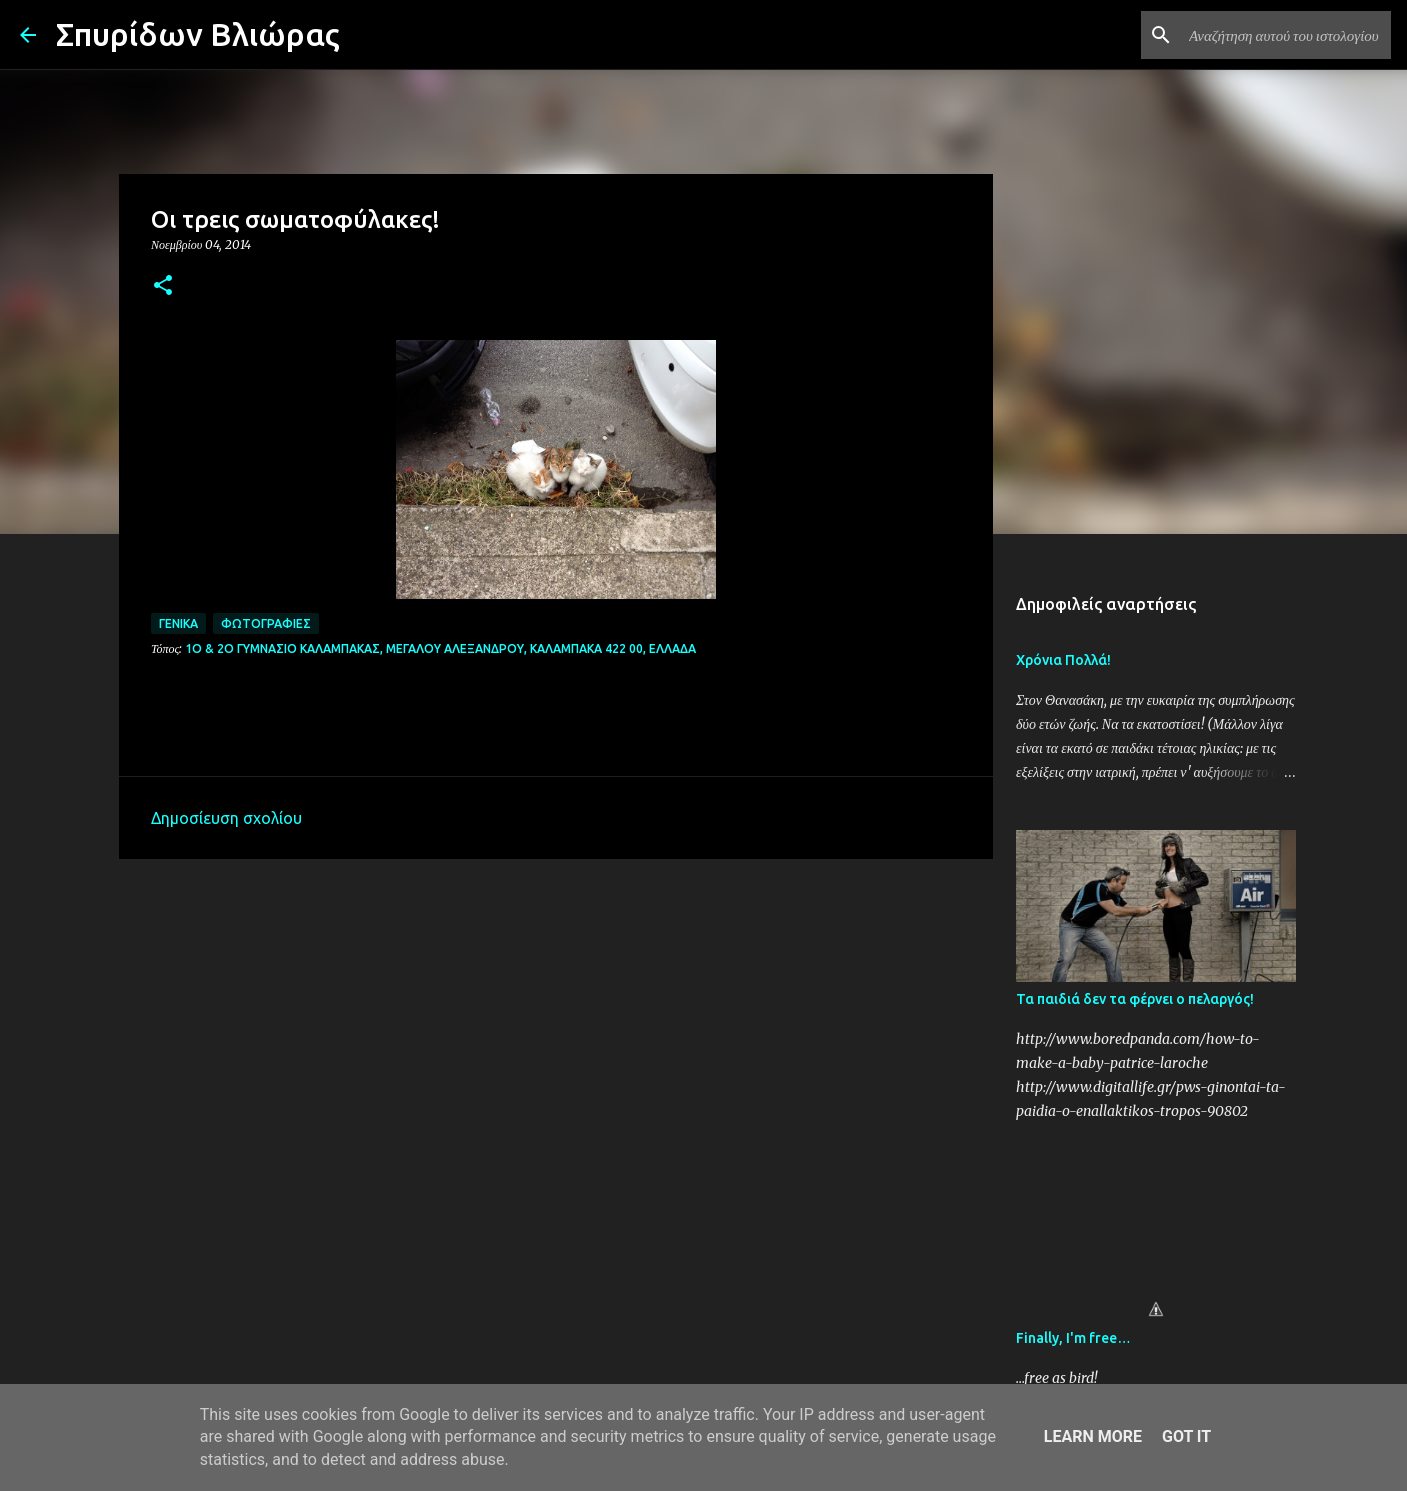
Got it (1186, 1436)
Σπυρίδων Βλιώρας (198, 34)
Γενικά (178, 623)
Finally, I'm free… (1073, 1338)
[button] (163, 286)
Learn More (1093, 1436)
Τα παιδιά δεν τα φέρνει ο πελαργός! (1135, 999)
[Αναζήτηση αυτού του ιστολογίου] (1286, 35)
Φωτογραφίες (266, 623)
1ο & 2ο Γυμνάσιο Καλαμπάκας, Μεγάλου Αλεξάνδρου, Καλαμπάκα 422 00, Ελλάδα (440, 648)
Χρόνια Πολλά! (1063, 660)
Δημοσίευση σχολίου (226, 818)
